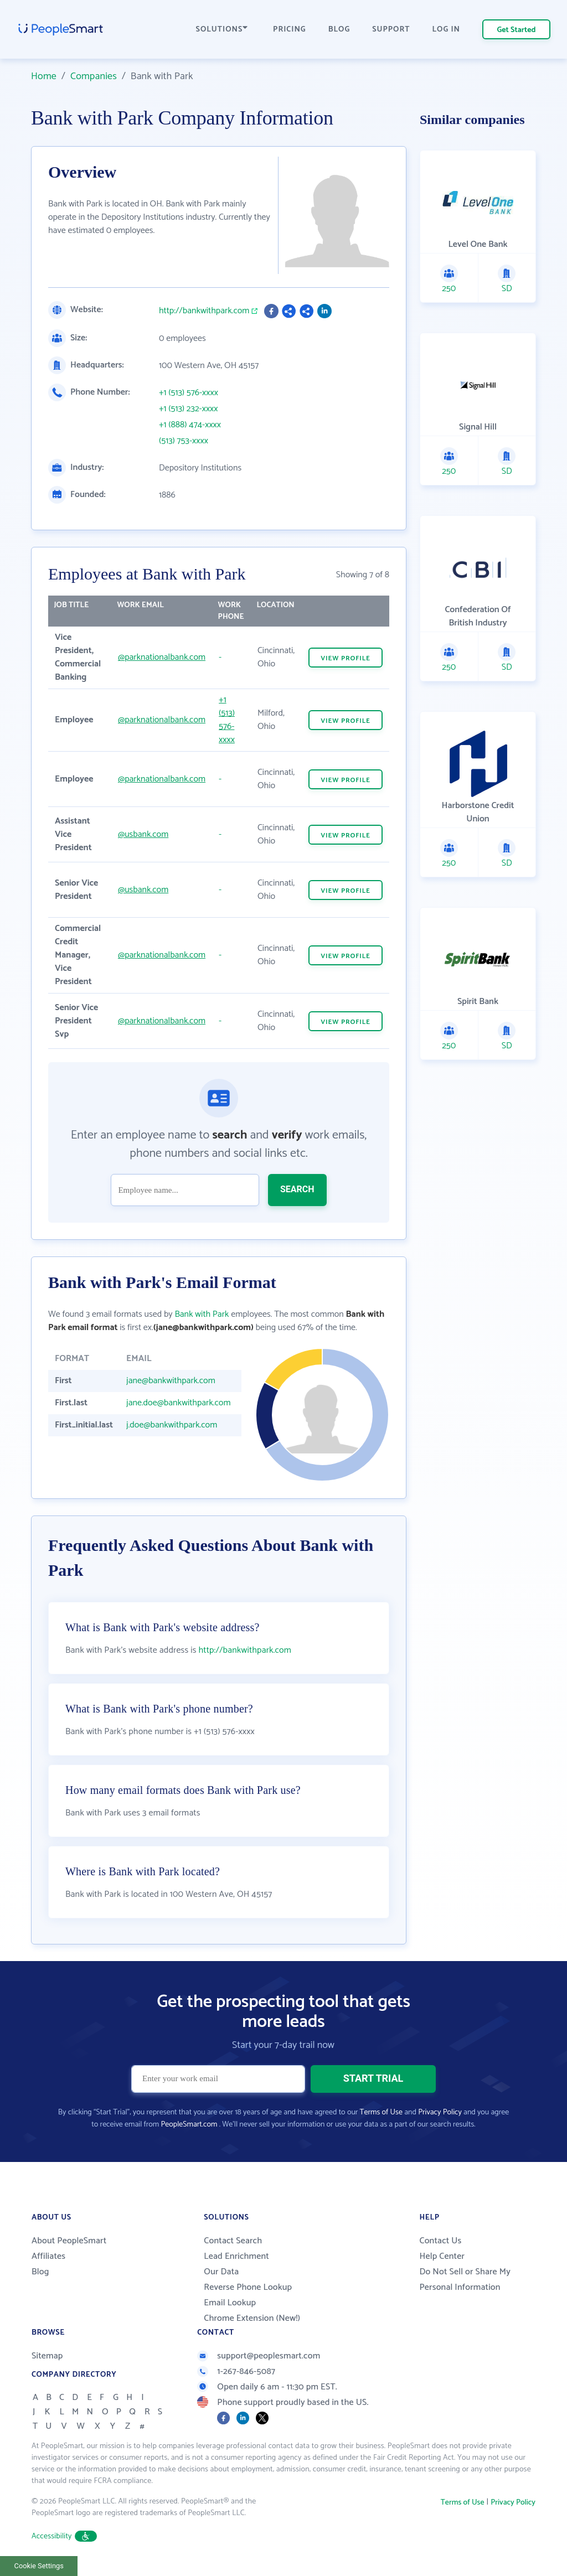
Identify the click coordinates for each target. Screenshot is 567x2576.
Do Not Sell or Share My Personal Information (465, 2279)
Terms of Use (381, 2112)
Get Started (516, 30)
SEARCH (297, 1189)
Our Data (221, 2271)
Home (43, 76)
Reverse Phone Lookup (248, 2287)
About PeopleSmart (69, 2240)
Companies (93, 76)
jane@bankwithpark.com (170, 1380)
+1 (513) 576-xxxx (188, 393)
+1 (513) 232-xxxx (188, 409)
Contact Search (233, 2240)
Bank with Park (201, 1314)
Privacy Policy (440, 2112)
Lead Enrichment (236, 2256)
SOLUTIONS (222, 29)
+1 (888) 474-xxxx (190, 425)
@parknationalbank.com (161, 657)
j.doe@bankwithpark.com (171, 1425)
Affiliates (48, 2256)
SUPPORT (391, 29)
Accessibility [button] (64, 2536)
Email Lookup (230, 2302)
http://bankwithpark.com (204, 311)
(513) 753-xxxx (183, 441)
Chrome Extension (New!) (252, 2318)
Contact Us (440, 2240)
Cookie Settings (39, 2566)
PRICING (289, 29)
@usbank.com (143, 834)
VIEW (345, 658)
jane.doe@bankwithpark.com (178, 1402)
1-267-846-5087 (236, 2371)
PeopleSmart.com (189, 2124)
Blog (40, 2271)
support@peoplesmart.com (258, 2356)
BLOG (339, 29)
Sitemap (47, 2356)
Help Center (442, 2256)
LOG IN (446, 29)
